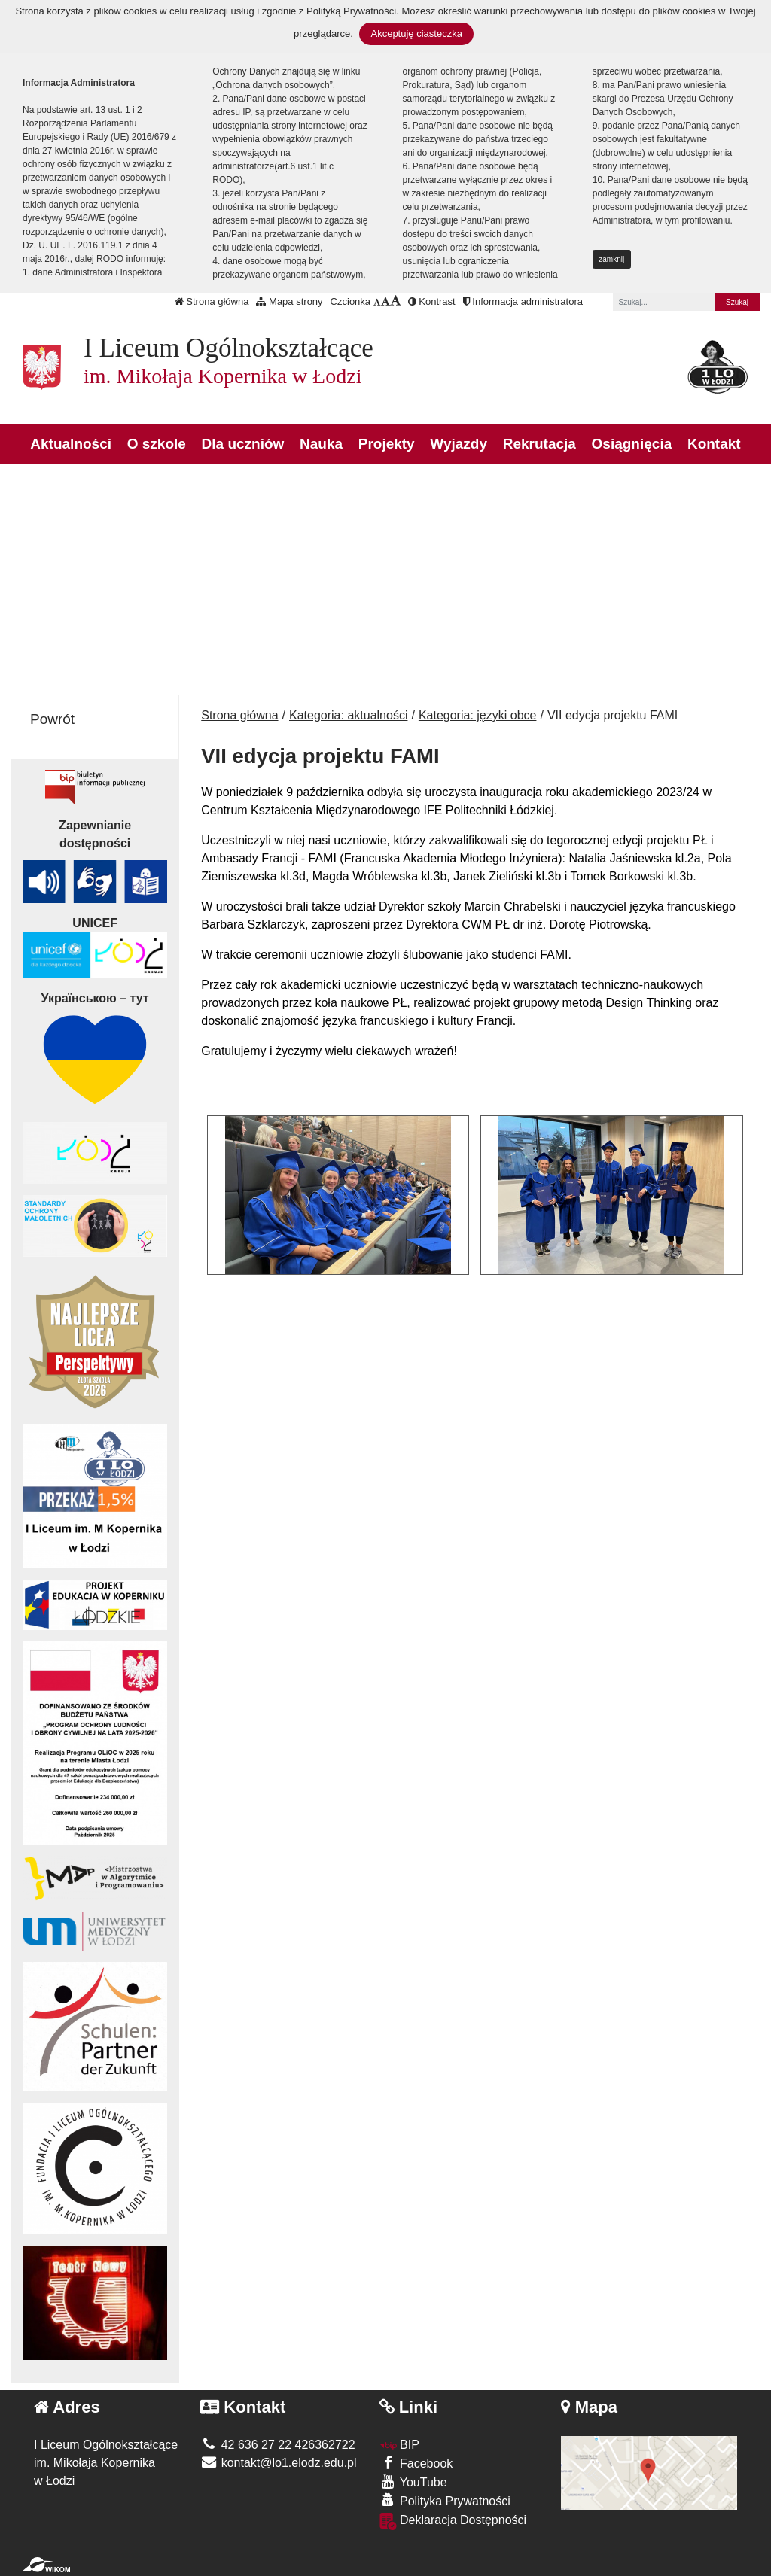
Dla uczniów (243, 444)
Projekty (386, 444)
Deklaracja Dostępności (453, 2521)
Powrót (52, 719)
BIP (399, 2444)
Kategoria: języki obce (478, 715)
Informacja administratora (523, 301)
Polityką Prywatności (351, 11)
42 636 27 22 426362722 (277, 2444)
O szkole (156, 444)
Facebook (416, 2463)
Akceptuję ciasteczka (416, 33)
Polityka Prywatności (444, 2500)
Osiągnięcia (632, 444)
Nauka (321, 444)
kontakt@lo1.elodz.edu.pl (278, 2462)
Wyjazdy (458, 444)
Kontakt (714, 444)
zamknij (611, 259)
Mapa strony (289, 301)
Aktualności (70, 444)
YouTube (413, 2481)
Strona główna (212, 301)
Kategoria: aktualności (348, 715)
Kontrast (432, 301)
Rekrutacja (539, 444)
